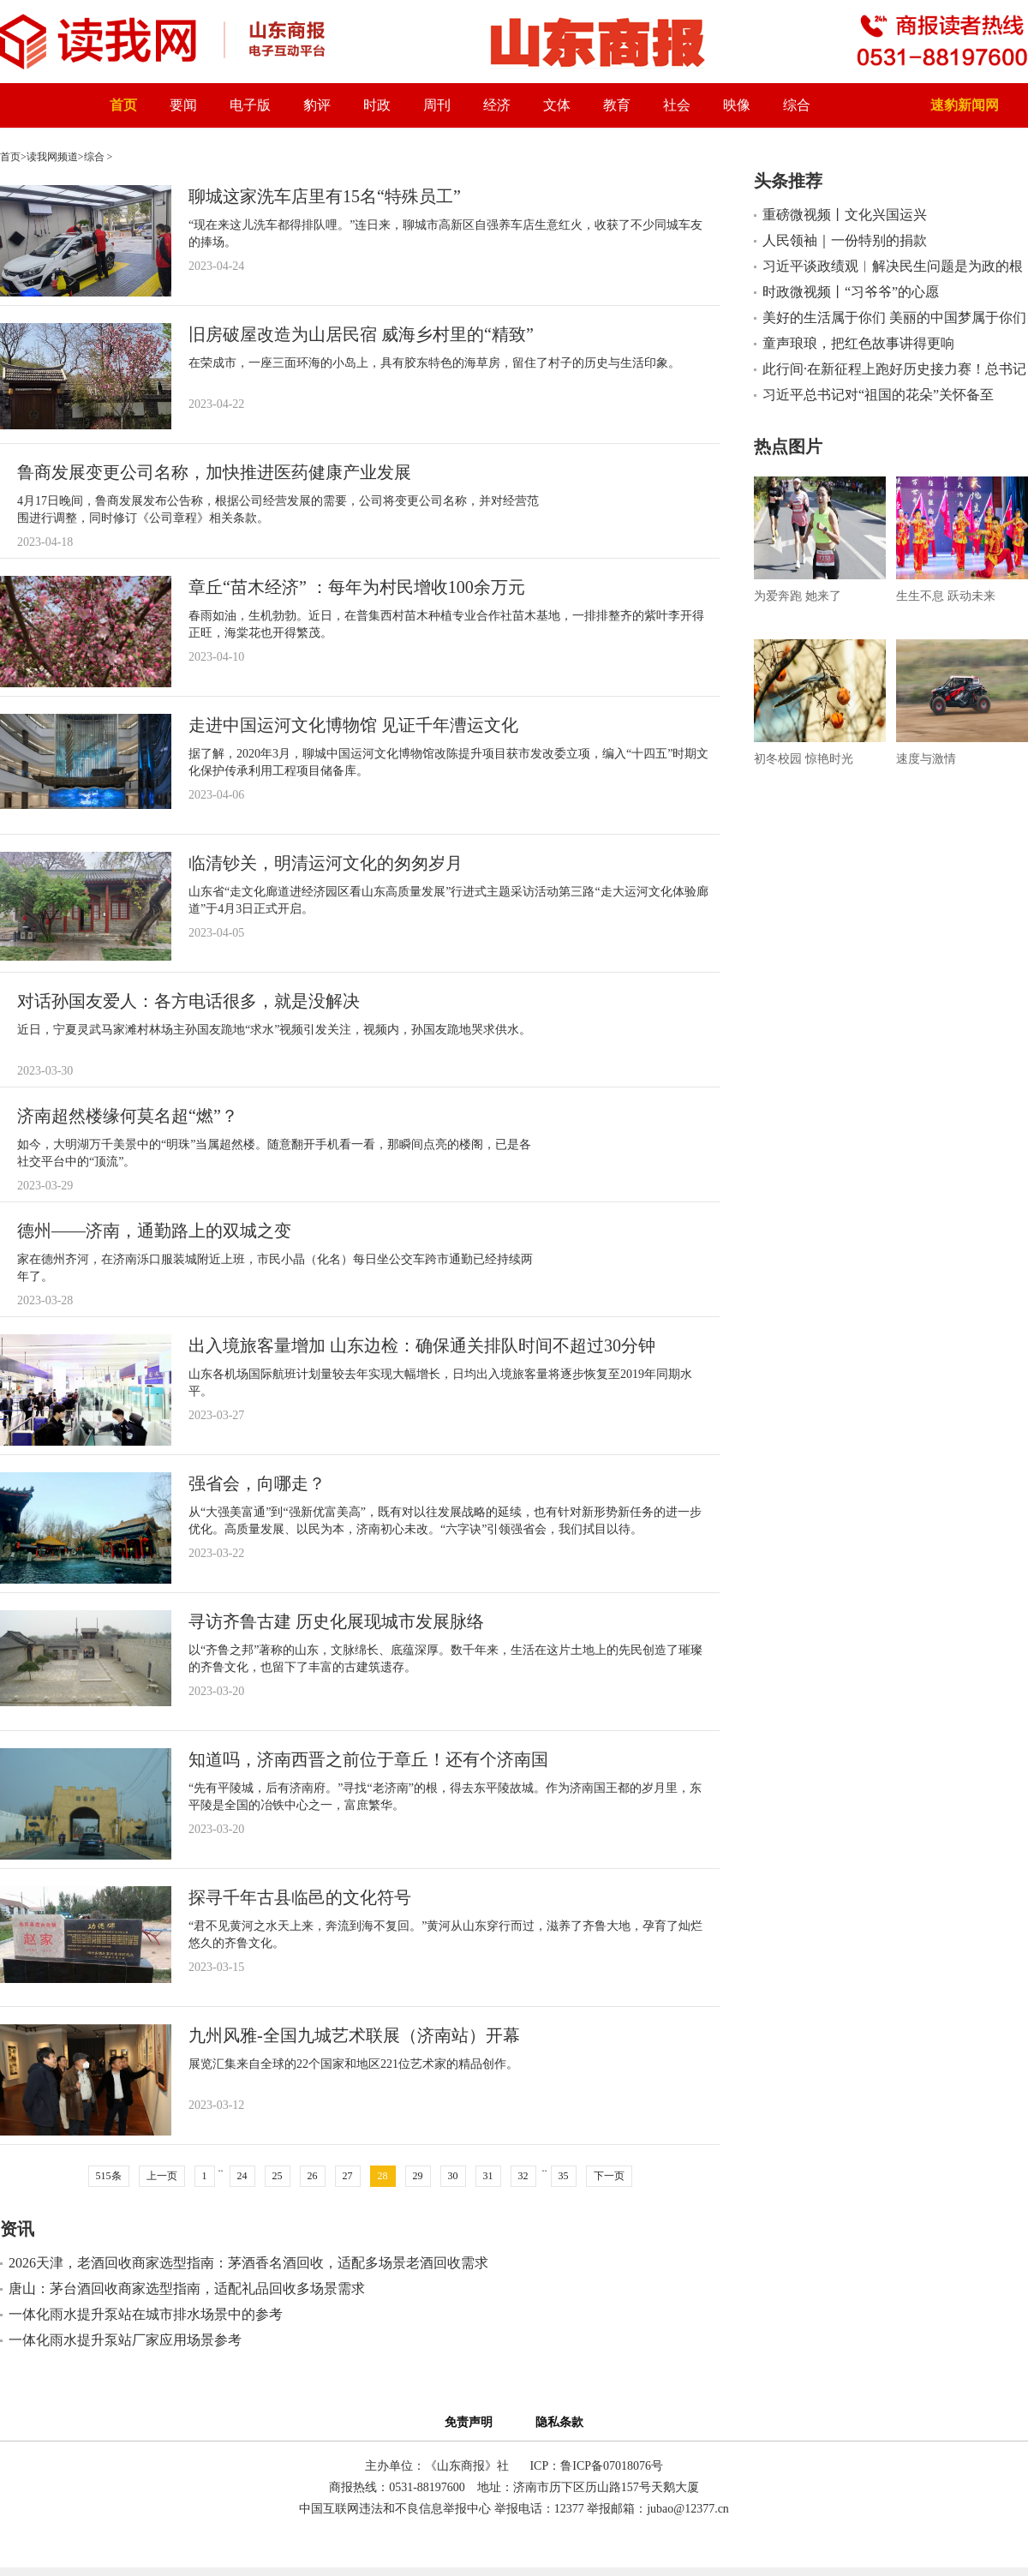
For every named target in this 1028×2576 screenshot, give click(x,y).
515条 (109, 2176)
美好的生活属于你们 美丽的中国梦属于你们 (894, 317)
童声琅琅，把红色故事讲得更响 (858, 343)
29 (418, 2176)
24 (242, 2176)
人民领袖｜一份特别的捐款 (844, 240)
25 (277, 2176)
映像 (736, 105)
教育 (617, 105)
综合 (796, 105)
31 (488, 2176)
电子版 (250, 105)
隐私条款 (559, 2422)
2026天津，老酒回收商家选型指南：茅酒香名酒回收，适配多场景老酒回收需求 (248, 2262)
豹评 (317, 105)
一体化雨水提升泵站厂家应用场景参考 (125, 2340)
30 (453, 2176)
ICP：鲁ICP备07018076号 (596, 2465)
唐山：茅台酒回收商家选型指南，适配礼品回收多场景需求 (187, 2288)
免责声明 (472, 2422)
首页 (123, 105)
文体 (557, 105)
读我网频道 (52, 157)
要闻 (183, 105)
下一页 (609, 2176)
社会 (676, 105)
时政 (377, 105)
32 (523, 2176)
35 (564, 2176)
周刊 (437, 105)
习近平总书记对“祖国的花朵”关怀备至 (878, 394)
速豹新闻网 (964, 105)
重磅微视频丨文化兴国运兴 (844, 214)
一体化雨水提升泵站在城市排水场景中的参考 (146, 2314)
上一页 (161, 2176)
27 (348, 2176)
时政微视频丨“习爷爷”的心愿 (850, 292)
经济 (497, 105)
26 (313, 2176)
